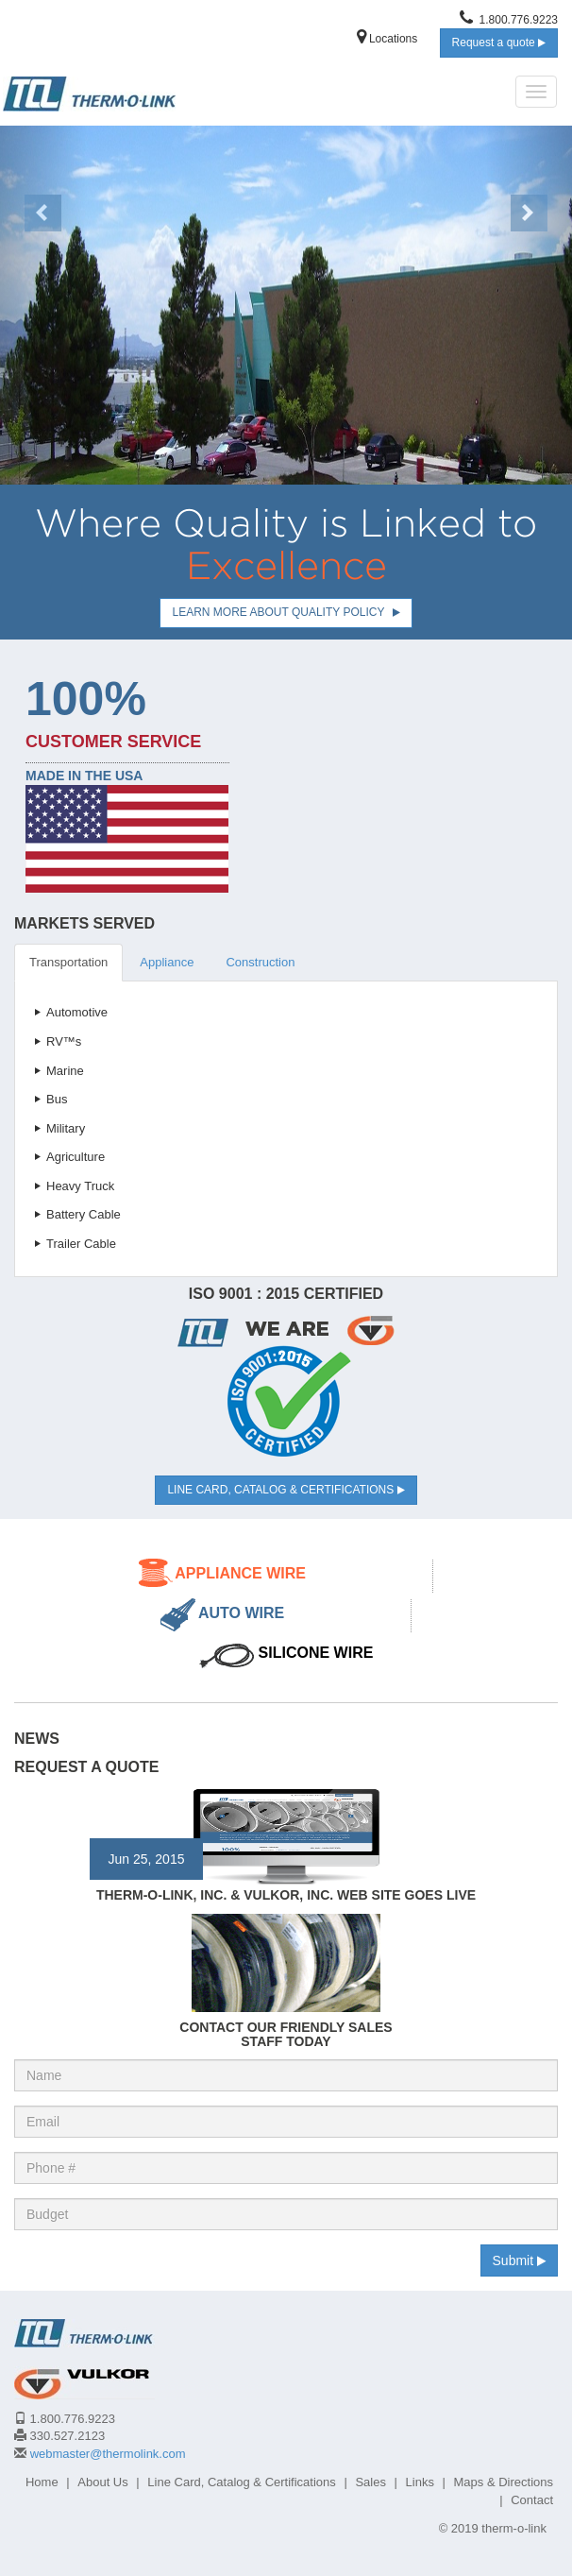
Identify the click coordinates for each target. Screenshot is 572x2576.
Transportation (68, 962)
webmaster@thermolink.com (108, 2454)
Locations (387, 38)
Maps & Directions (503, 2482)
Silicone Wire (316, 1653)
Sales (370, 2482)
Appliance (166, 962)
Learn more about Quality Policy (285, 612)
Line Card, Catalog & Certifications (285, 1489)
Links (420, 2482)
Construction (260, 962)
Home (42, 2482)
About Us (102, 2482)
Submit (519, 2260)
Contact (532, 2500)
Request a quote (499, 42)
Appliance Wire (240, 1573)
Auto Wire (241, 1613)
